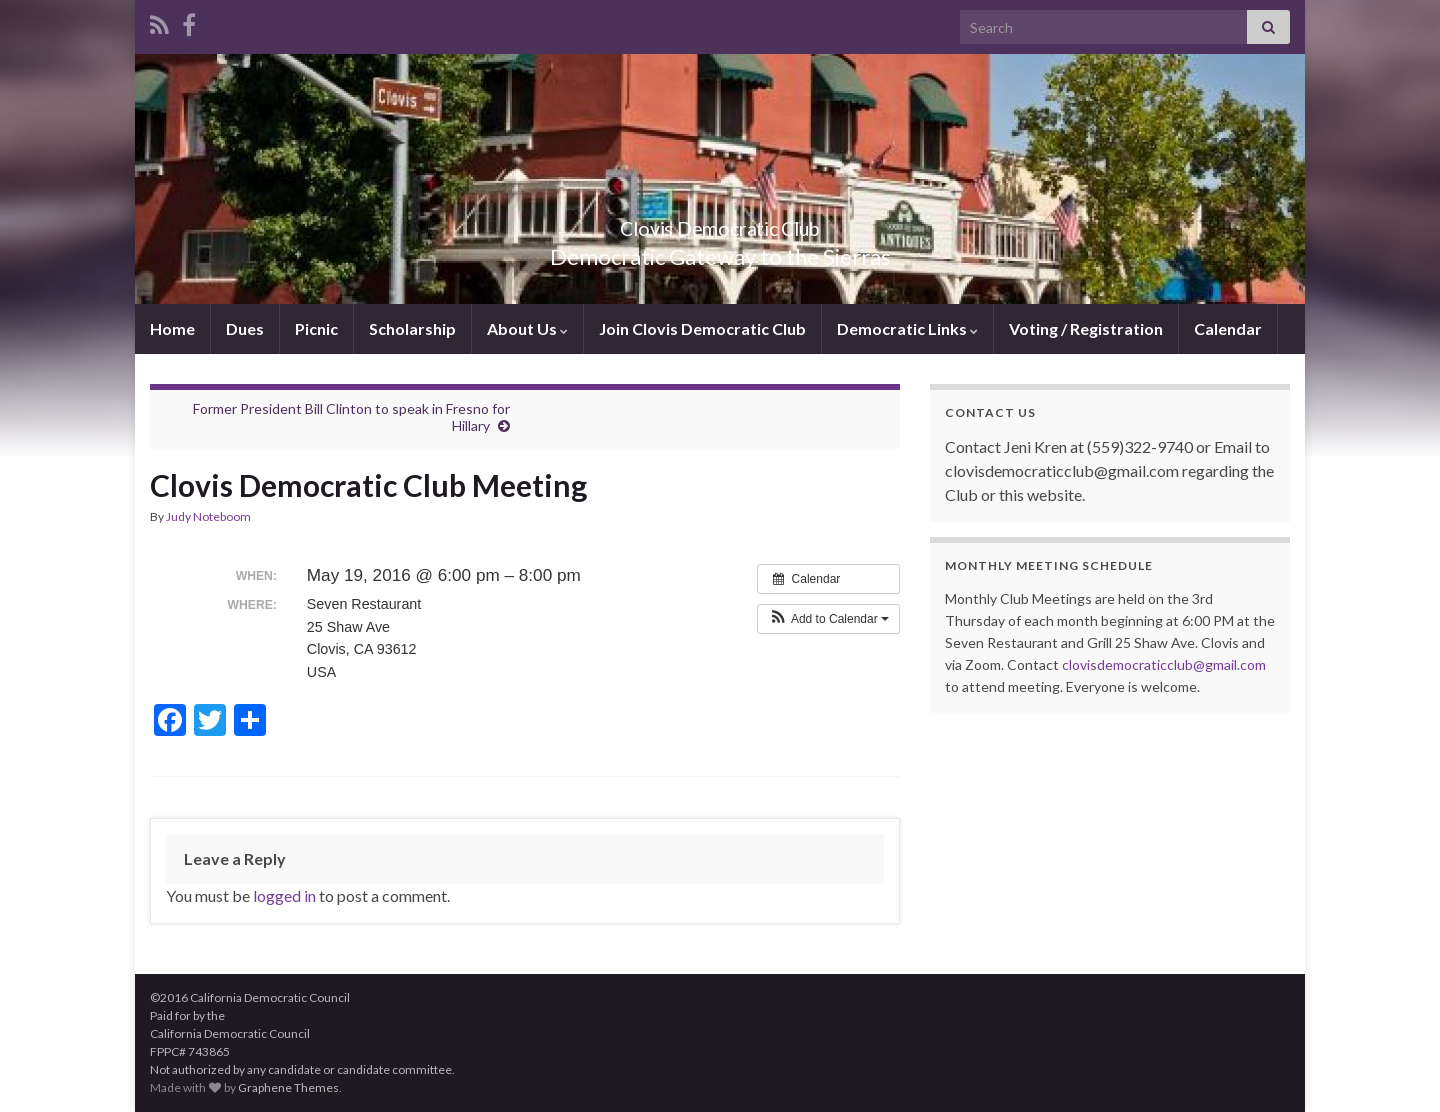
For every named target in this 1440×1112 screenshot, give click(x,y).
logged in (284, 895)
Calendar (1228, 328)
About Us (527, 328)
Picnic (316, 328)
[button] (828, 619)
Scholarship (412, 328)
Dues (245, 328)
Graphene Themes (288, 1087)
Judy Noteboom (208, 516)
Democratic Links (907, 328)
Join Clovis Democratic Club (702, 328)
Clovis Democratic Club (720, 223)
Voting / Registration (1086, 328)
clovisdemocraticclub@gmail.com (1164, 664)
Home (172, 328)
